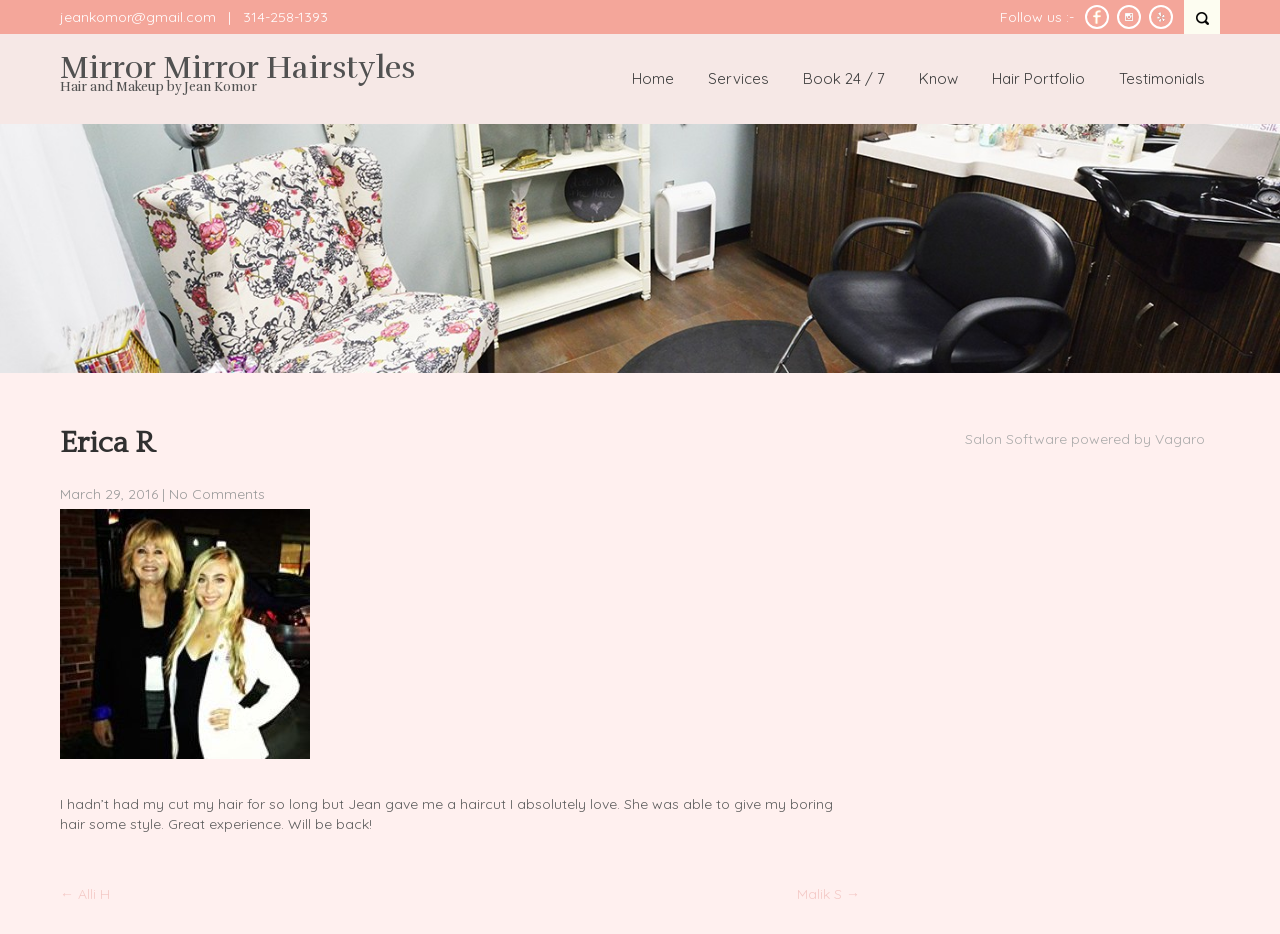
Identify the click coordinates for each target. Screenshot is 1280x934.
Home (653, 78)
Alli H (85, 894)
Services (738, 78)
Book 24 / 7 (844, 78)
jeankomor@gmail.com (138, 17)
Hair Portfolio (1038, 78)
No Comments (217, 494)
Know (938, 78)
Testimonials (1162, 78)
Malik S (828, 894)
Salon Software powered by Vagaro (1085, 439)
